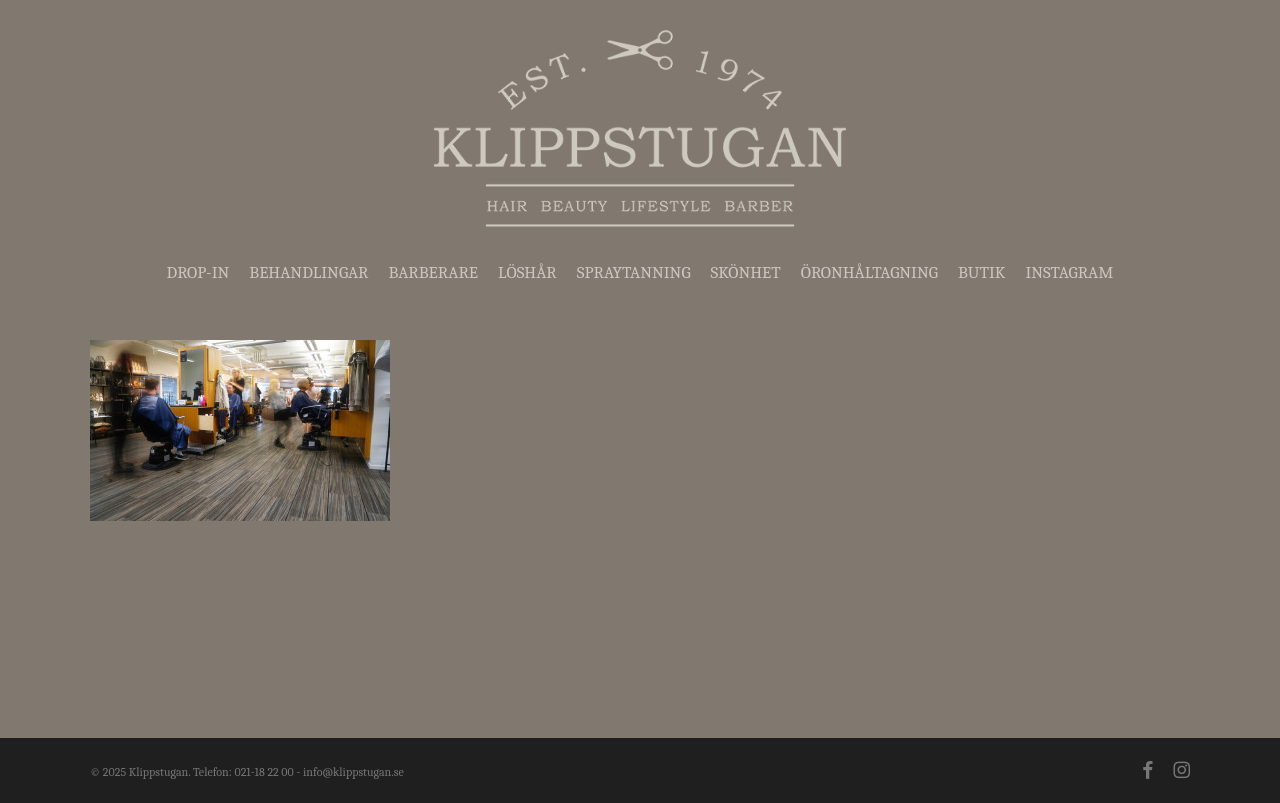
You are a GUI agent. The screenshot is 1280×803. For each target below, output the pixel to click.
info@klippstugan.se (353, 772)
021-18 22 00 (263, 772)
